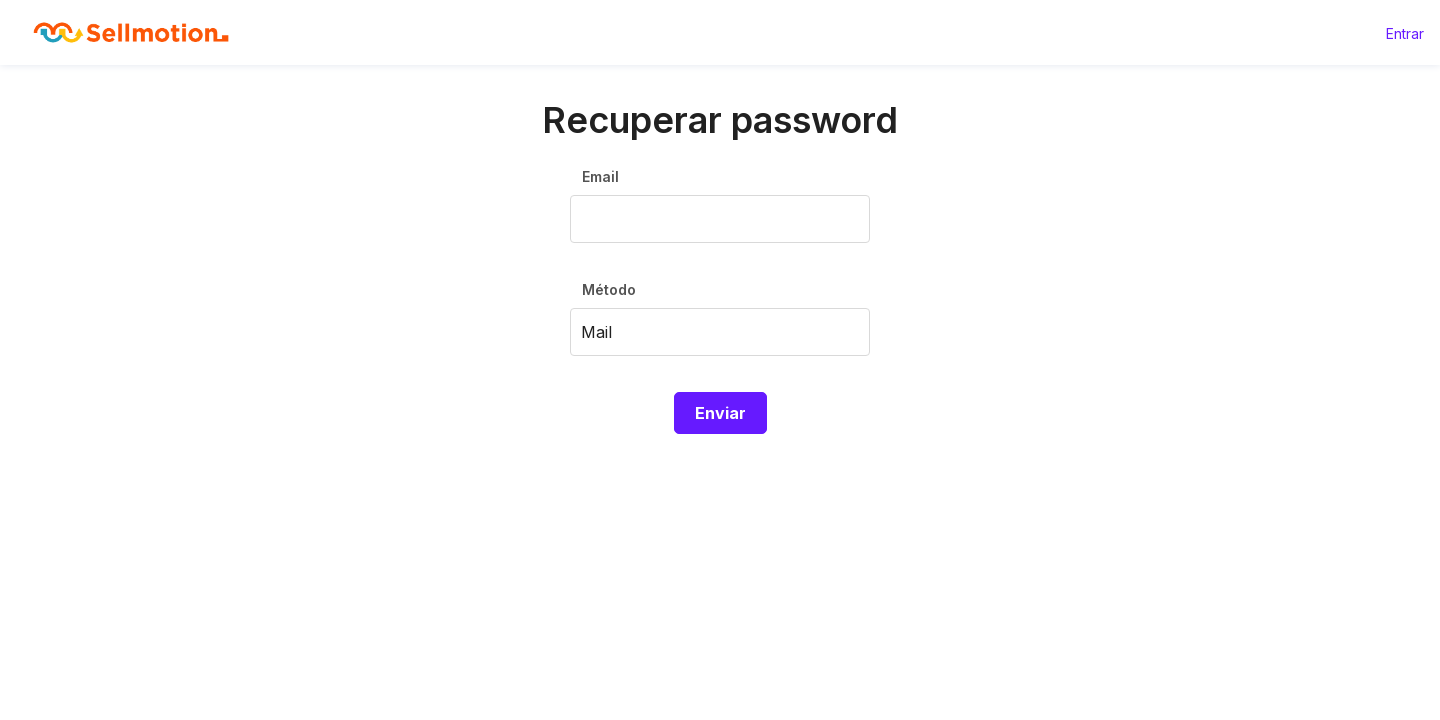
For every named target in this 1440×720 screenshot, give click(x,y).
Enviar (720, 413)
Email (600, 176)
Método (609, 289)
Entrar (1405, 33)
